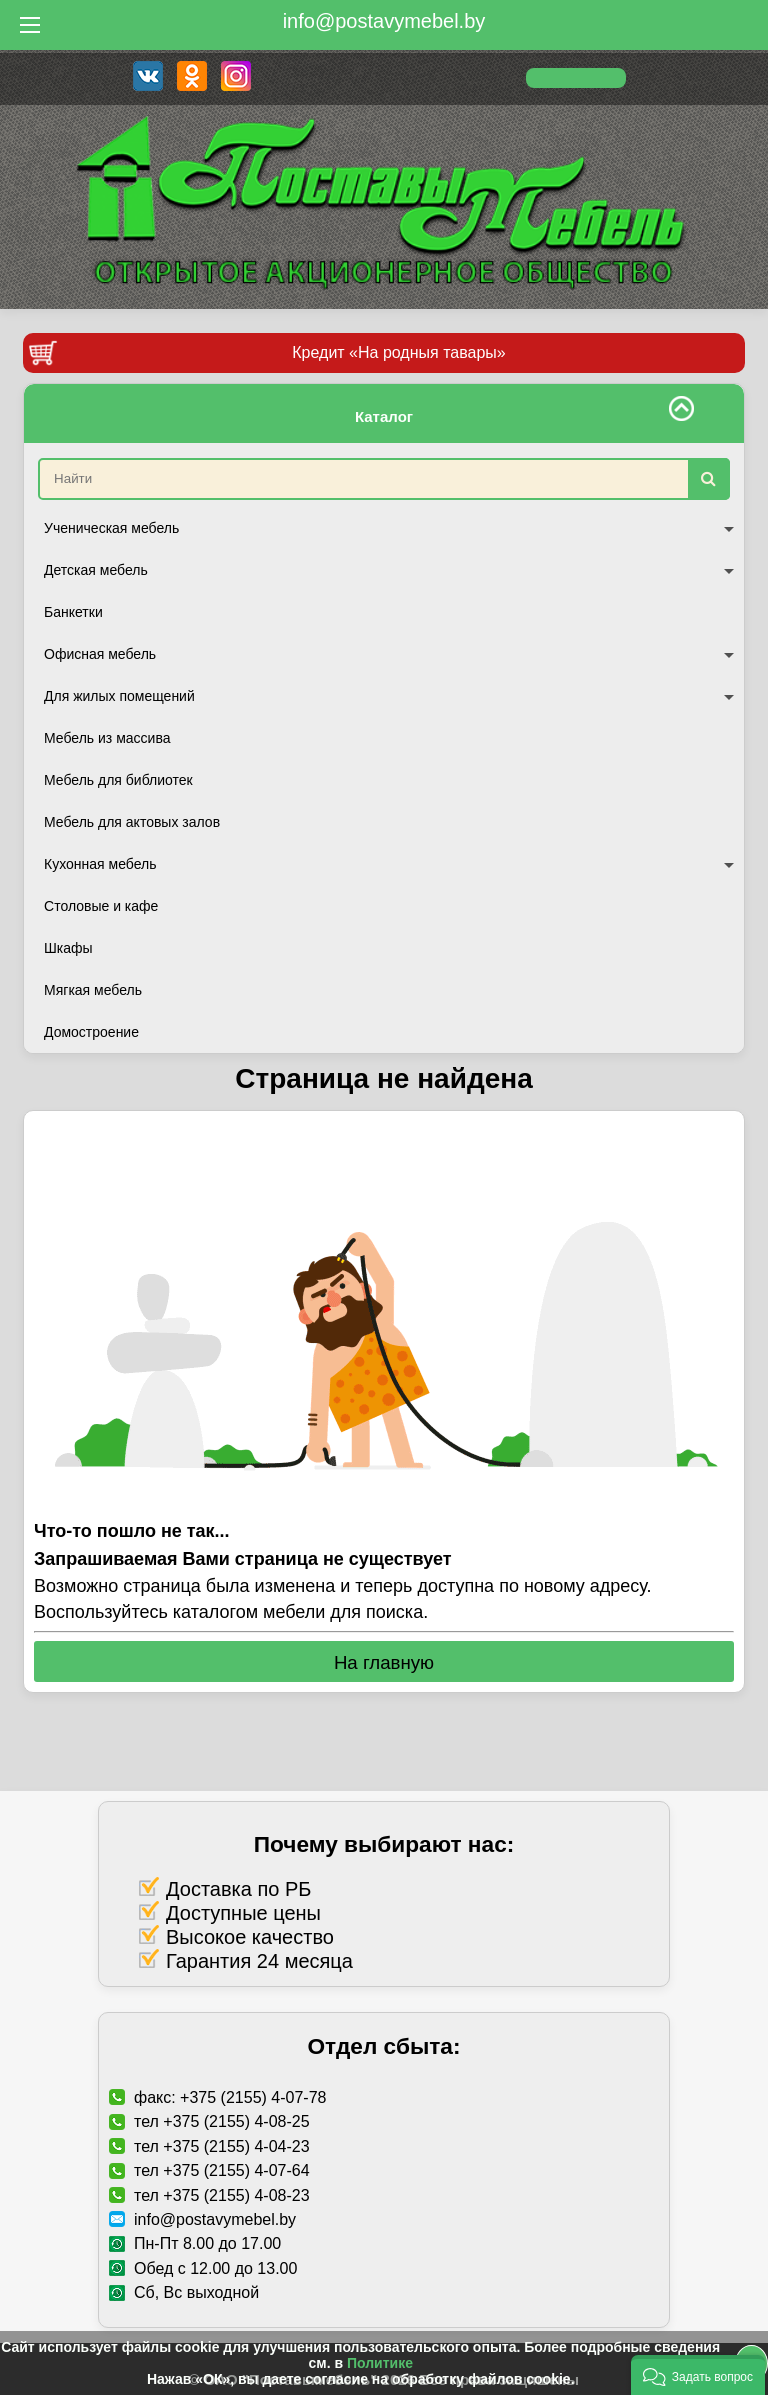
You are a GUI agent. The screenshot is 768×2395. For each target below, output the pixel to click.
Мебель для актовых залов (132, 822)
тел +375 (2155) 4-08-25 (222, 2121)
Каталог (384, 416)
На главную (384, 1662)
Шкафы (68, 948)
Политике (380, 2363)
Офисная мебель (389, 654)
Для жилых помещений (389, 696)
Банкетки (73, 612)
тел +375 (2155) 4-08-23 (222, 2195)
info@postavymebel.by (384, 21)
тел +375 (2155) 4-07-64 (222, 2170)
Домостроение (91, 1032)
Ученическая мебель (389, 528)
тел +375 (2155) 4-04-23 (222, 2146)
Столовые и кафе (101, 906)
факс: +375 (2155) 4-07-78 (230, 2097)
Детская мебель (389, 570)
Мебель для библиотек (118, 780)
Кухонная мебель (389, 864)
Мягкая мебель (93, 990)
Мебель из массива (107, 738)
